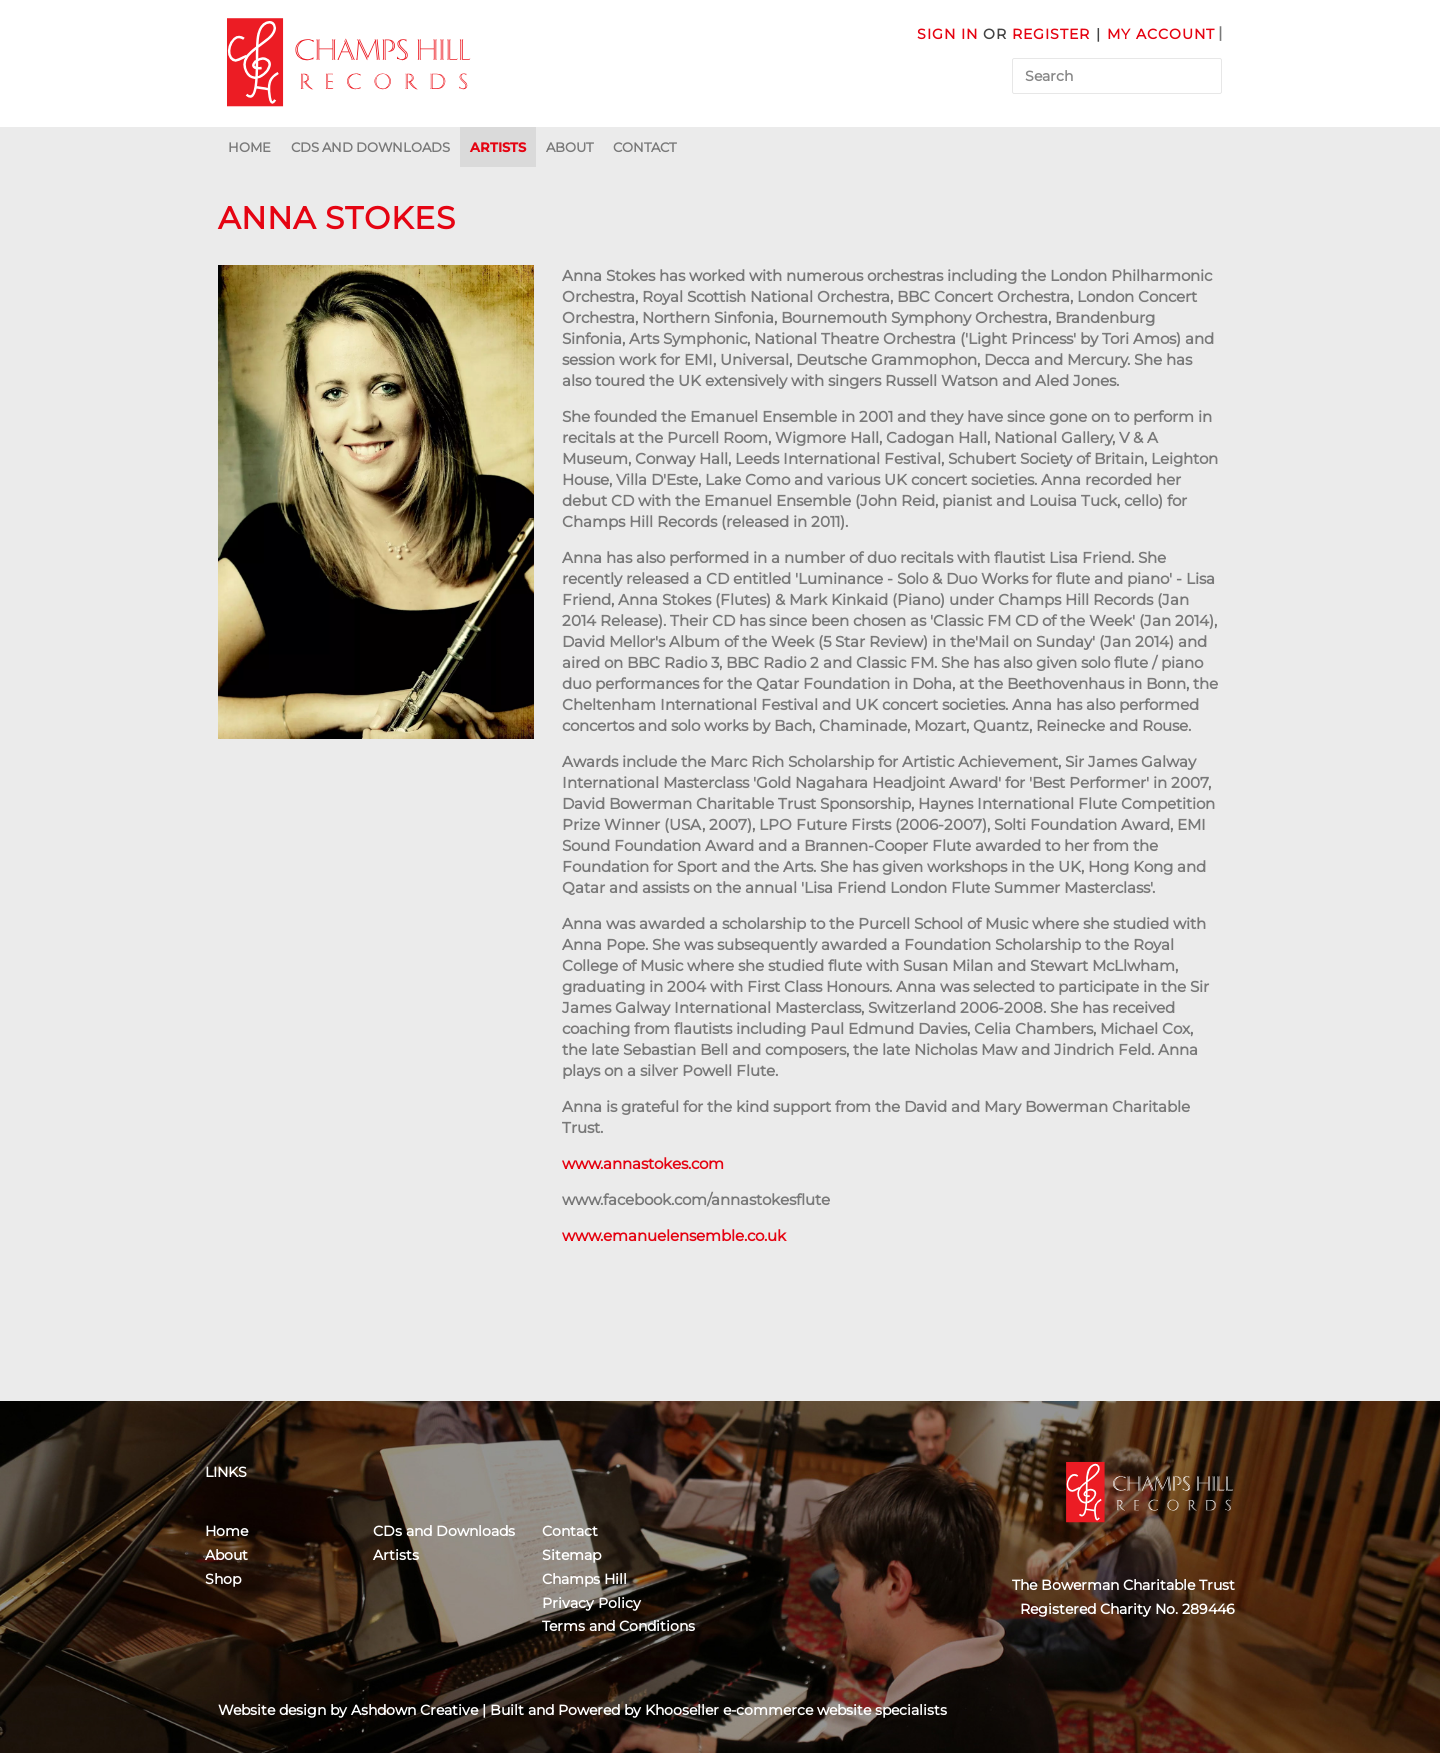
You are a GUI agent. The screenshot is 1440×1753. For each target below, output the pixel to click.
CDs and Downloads (370, 147)
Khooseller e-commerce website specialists (796, 1710)
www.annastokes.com (643, 1163)
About (569, 147)
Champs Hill (584, 1579)
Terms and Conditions (618, 1626)
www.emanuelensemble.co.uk (674, 1235)
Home (249, 147)
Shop (223, 1579)
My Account (1161, 34)
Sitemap (571, 1555)
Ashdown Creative (414, 1710)
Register (1051, 34)
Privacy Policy (591, 1603)
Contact (644, 147)
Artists (498, 147)
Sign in (947, 34)
